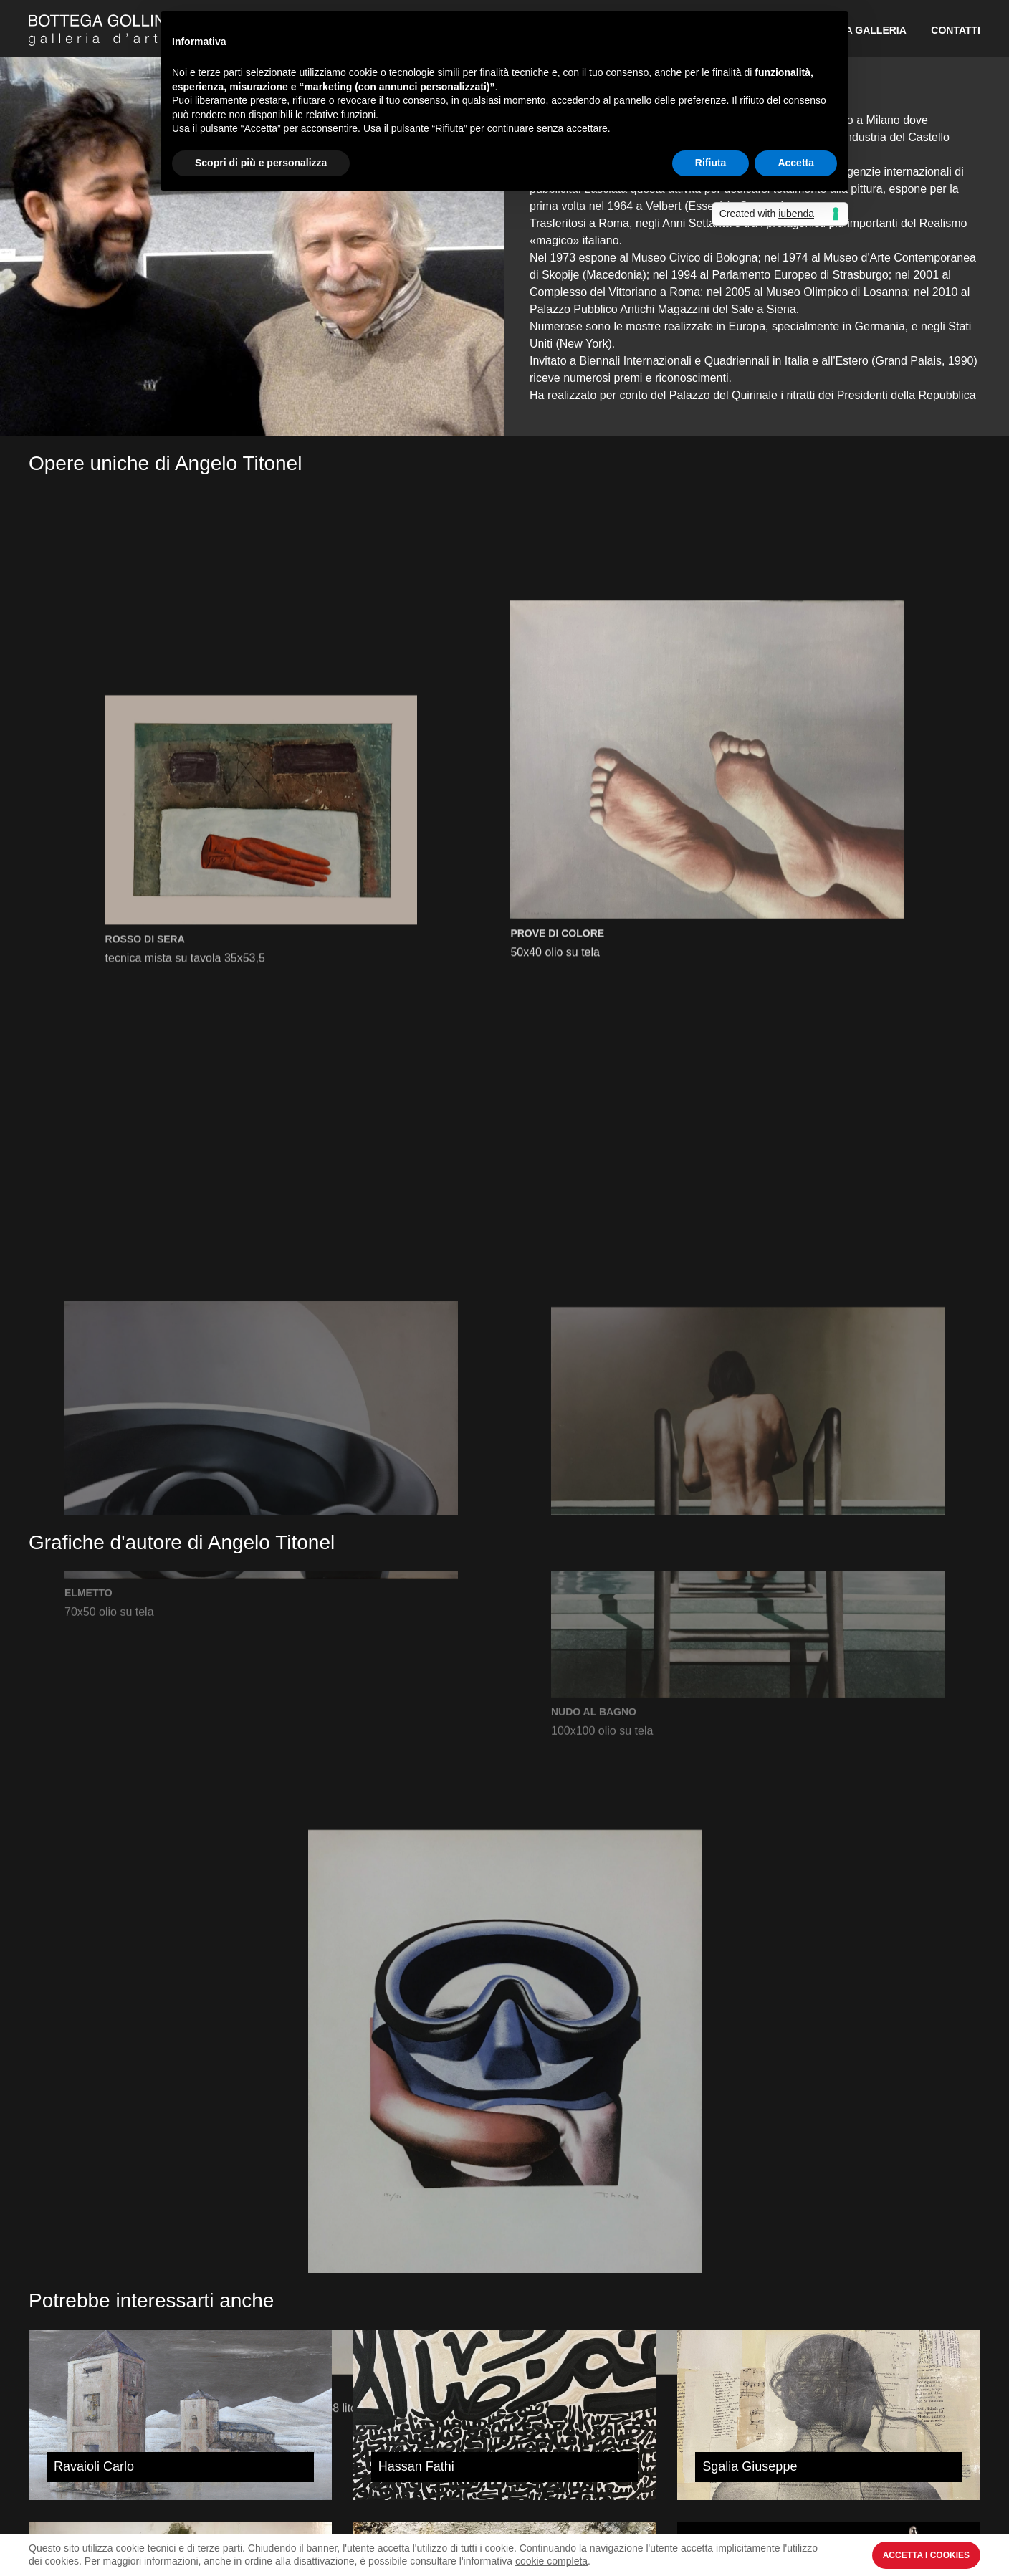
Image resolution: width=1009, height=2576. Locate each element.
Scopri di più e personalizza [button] (261, 162)
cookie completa (551, 2561)
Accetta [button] (796, 162)
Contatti (955, 30)
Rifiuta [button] (711, 162)
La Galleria (873, 30)
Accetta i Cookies (926, 2555)
